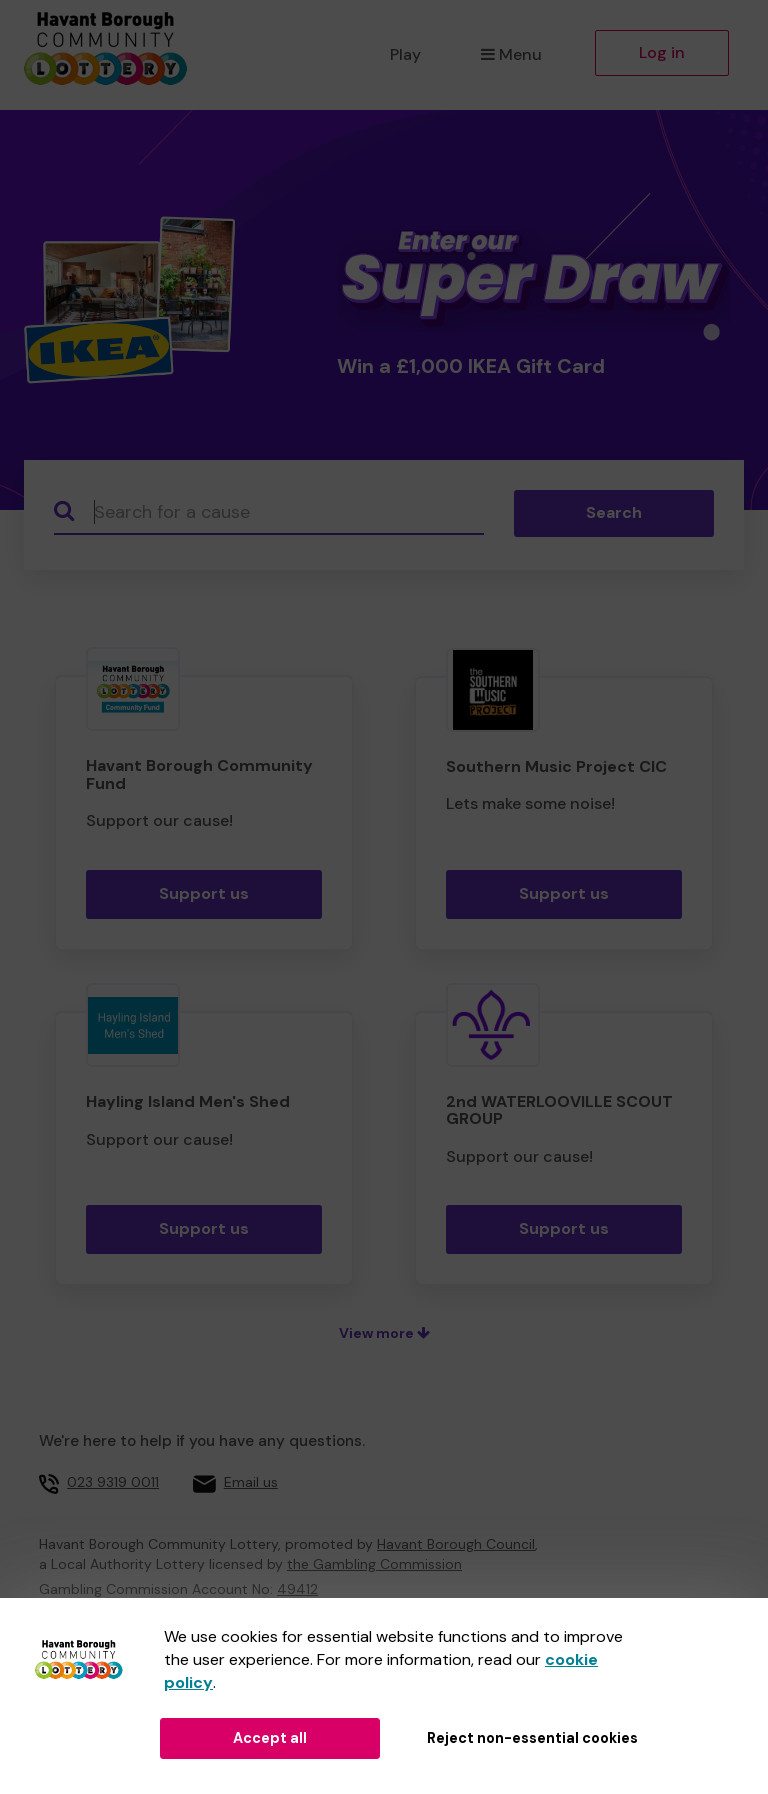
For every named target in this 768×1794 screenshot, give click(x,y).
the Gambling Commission (374, 1564)
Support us (204, 893)
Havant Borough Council (456, 1544)
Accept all (270, 1738)
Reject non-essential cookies (532, 1738)
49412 (297, 1589)
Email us (251, 1482)
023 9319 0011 (113, 1482)
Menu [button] (511, 54)
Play (405, 54)
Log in (662, 52)
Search (614, 512)
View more (384, 1333)
